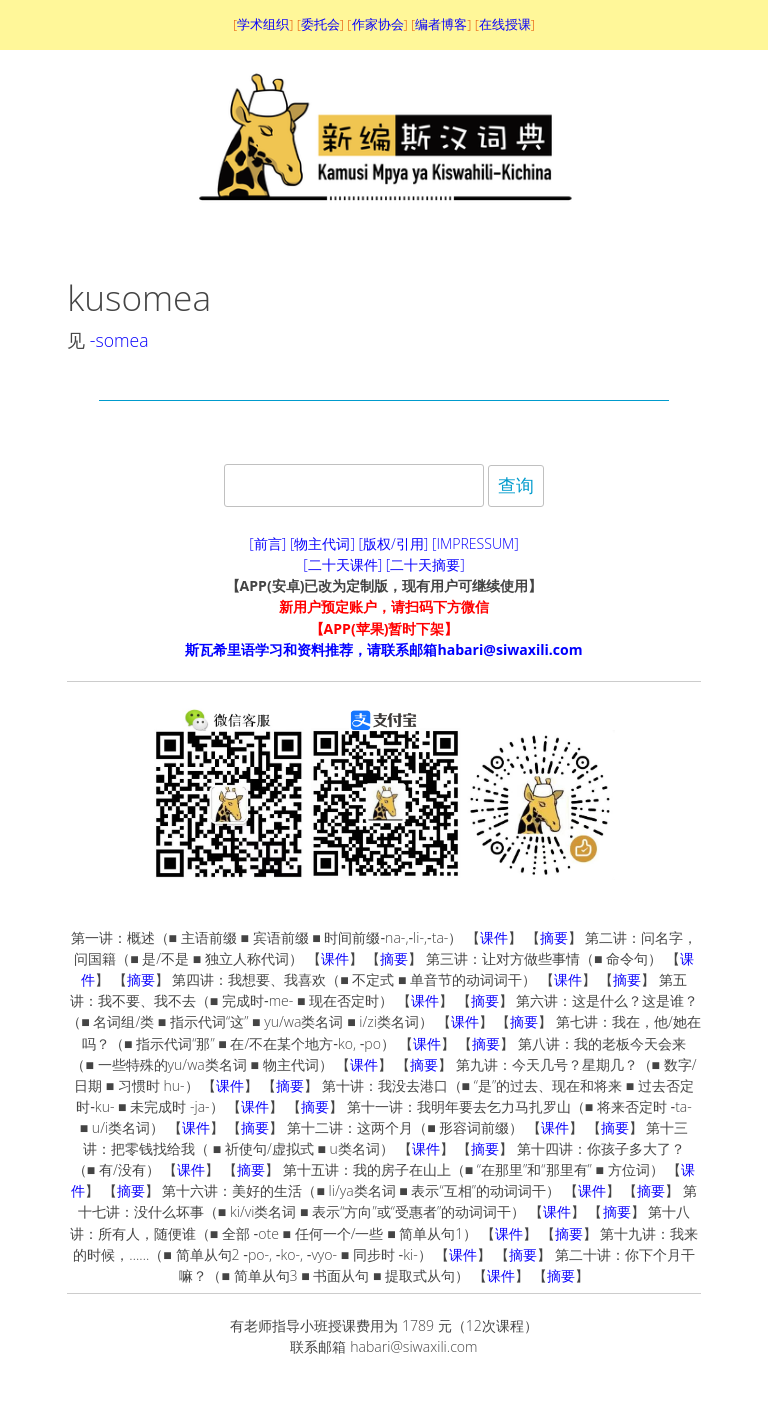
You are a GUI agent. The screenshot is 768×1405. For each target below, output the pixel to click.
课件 (494, 937)
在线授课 (505, 24)
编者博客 (441, 24)
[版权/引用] (394, 543)
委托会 (320, 24)
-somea (119, 340)
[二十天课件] (342, 564)
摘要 (554, 937)
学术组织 (263, 24)
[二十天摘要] (425, 564)
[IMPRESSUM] (475, 543)
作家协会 (378, 24)
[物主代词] (322, 543)
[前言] (267, 543)
